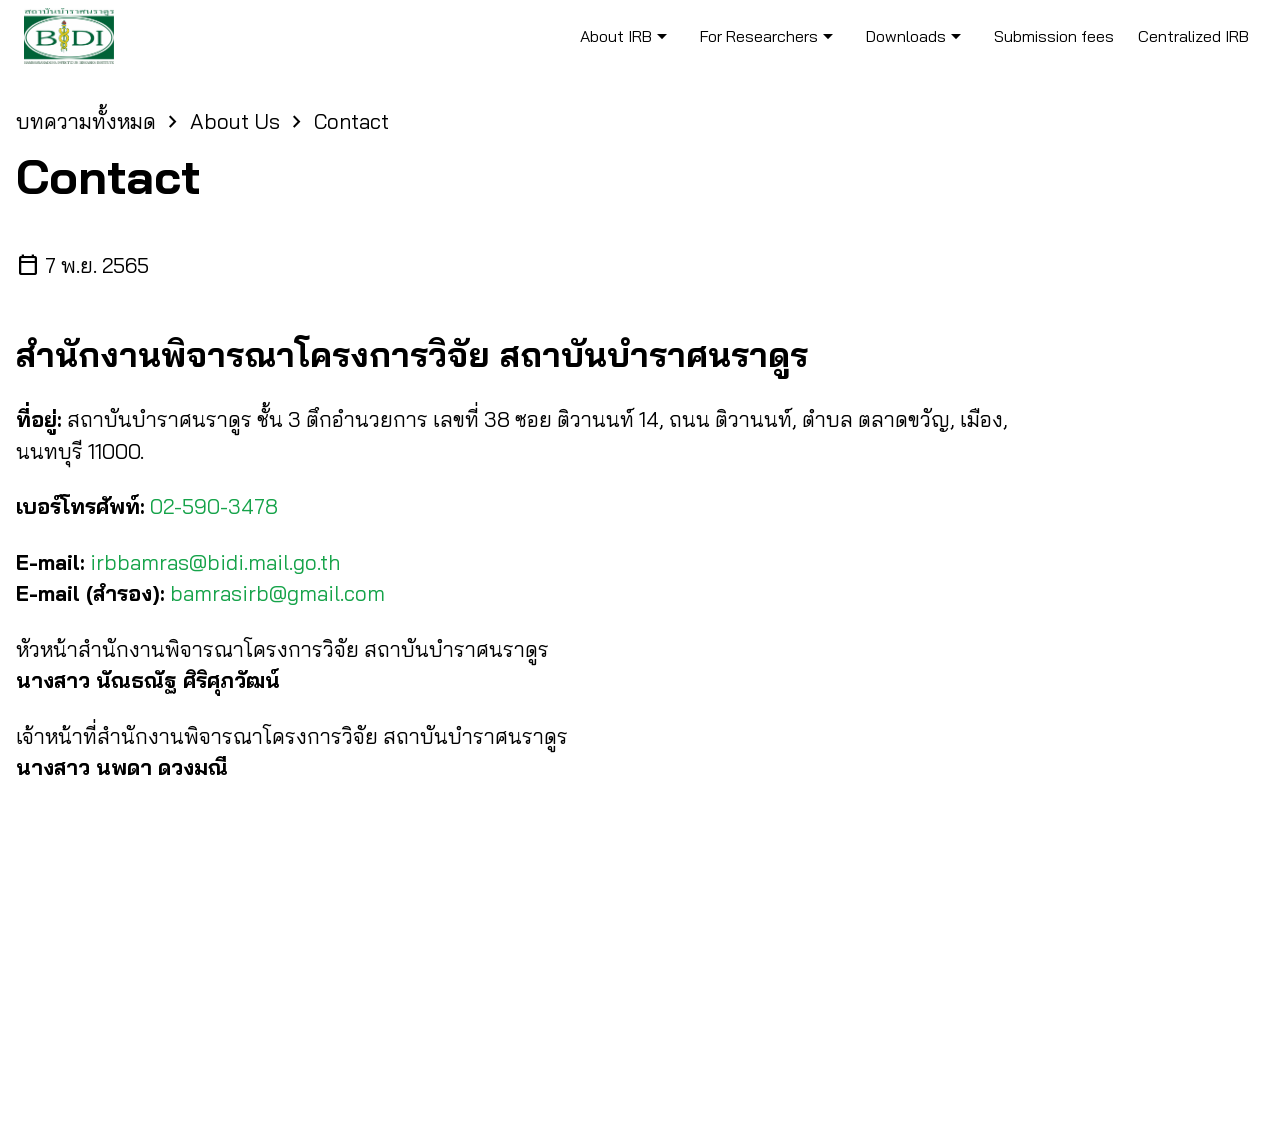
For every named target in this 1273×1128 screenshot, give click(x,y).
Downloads (917, 36)
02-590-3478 (214, 506)
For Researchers (770, 36)
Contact (351, 121)
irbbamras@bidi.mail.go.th (215, 562)
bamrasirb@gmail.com (277, 593)
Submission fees (1054, 36)
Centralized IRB (1193, 36)
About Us (235, 121)
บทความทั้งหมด (86, 121)
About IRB (627, 36)
